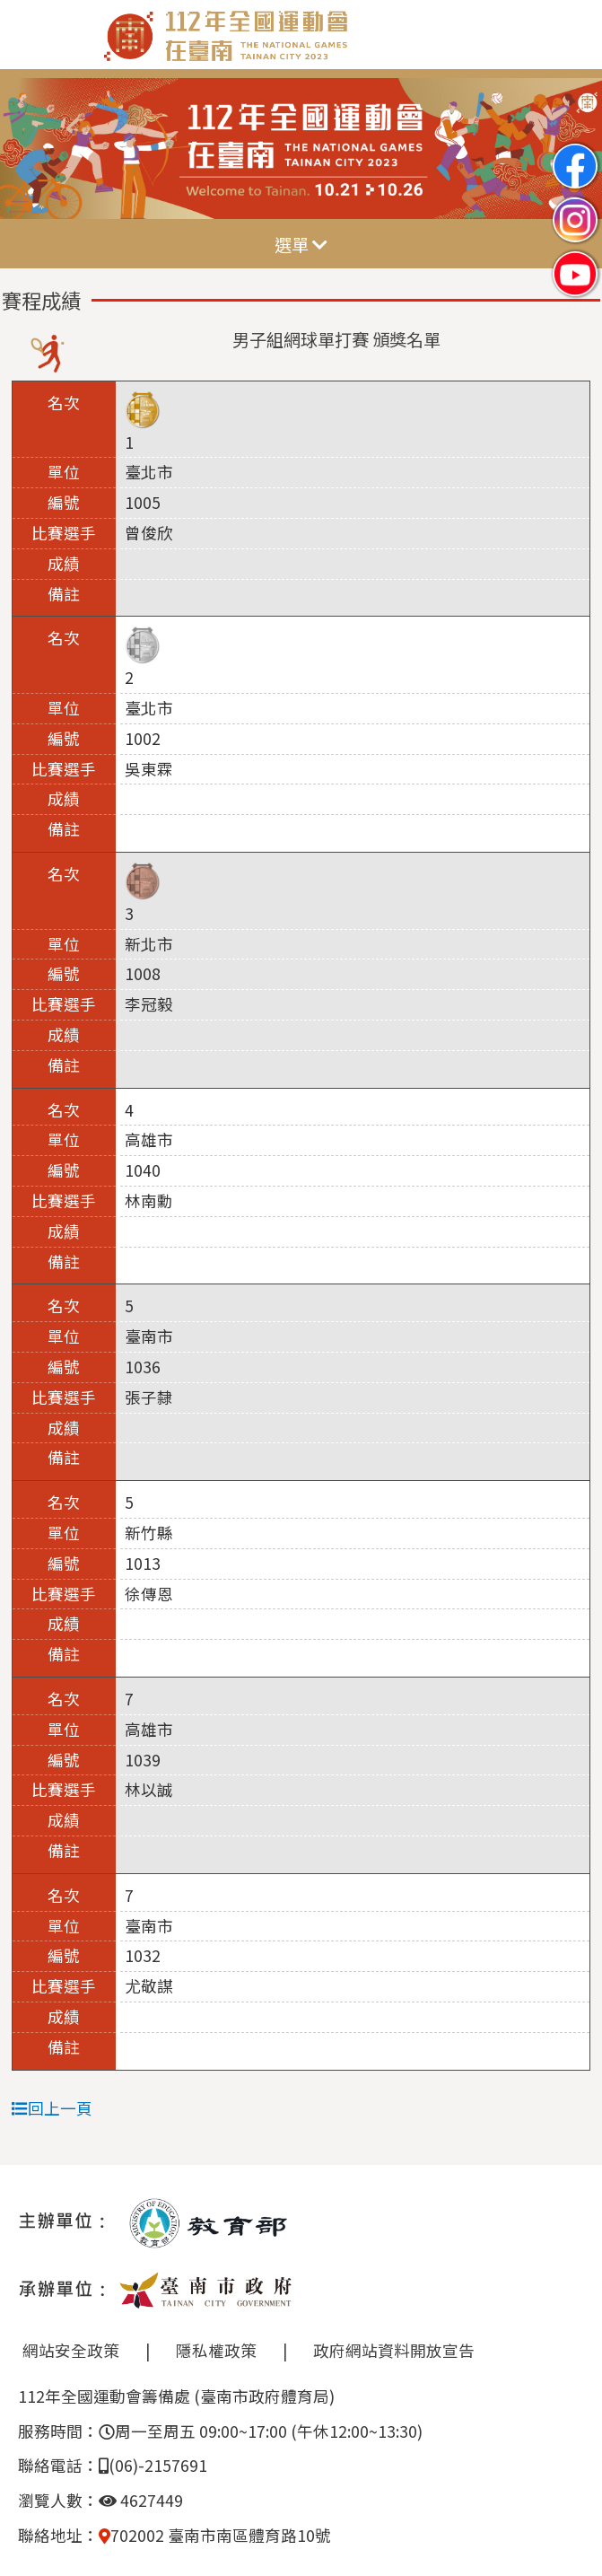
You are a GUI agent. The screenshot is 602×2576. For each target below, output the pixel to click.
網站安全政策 (70, 2350)
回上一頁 (52, 2108)
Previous (31, 149)
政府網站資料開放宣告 (394, 2350)
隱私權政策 (216, 2350)
